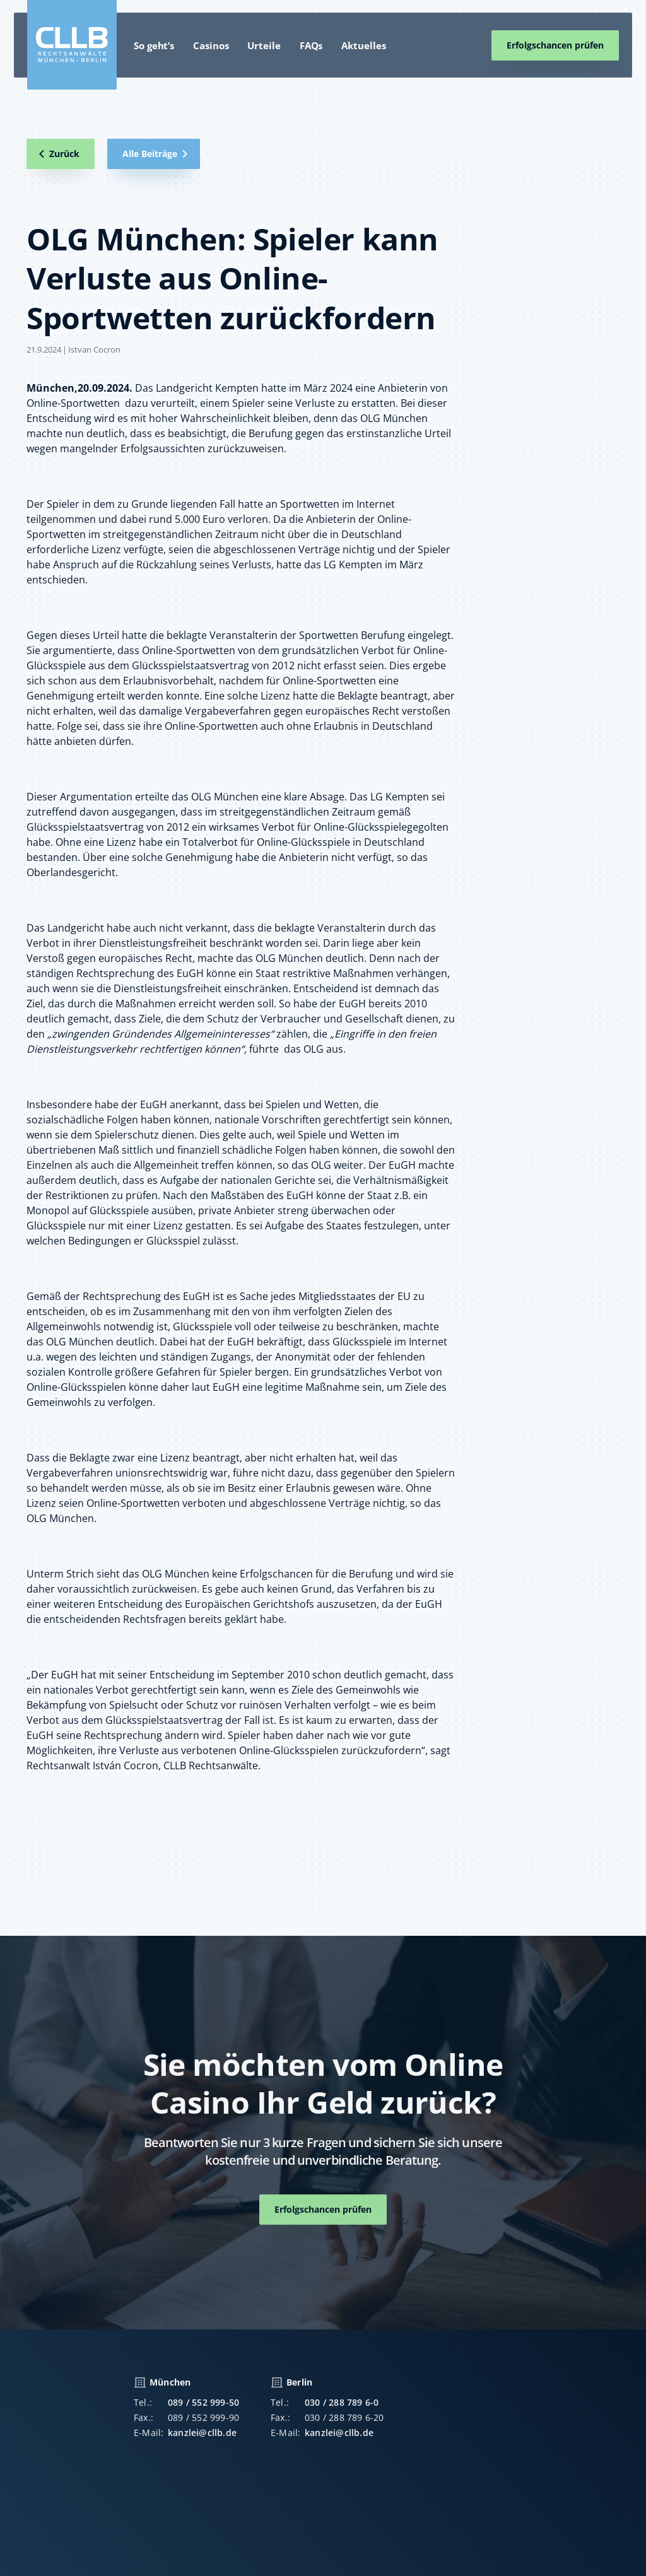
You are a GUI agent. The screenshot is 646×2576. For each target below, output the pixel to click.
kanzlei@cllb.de (202, 2437)
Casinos (210, 45)
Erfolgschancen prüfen (555, 45)
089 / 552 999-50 (203, 2407)
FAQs (311, 45)
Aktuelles (363, 45)
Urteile (263, 45)
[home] (72, 45)
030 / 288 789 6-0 (342, 2407)
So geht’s (154, 45)
